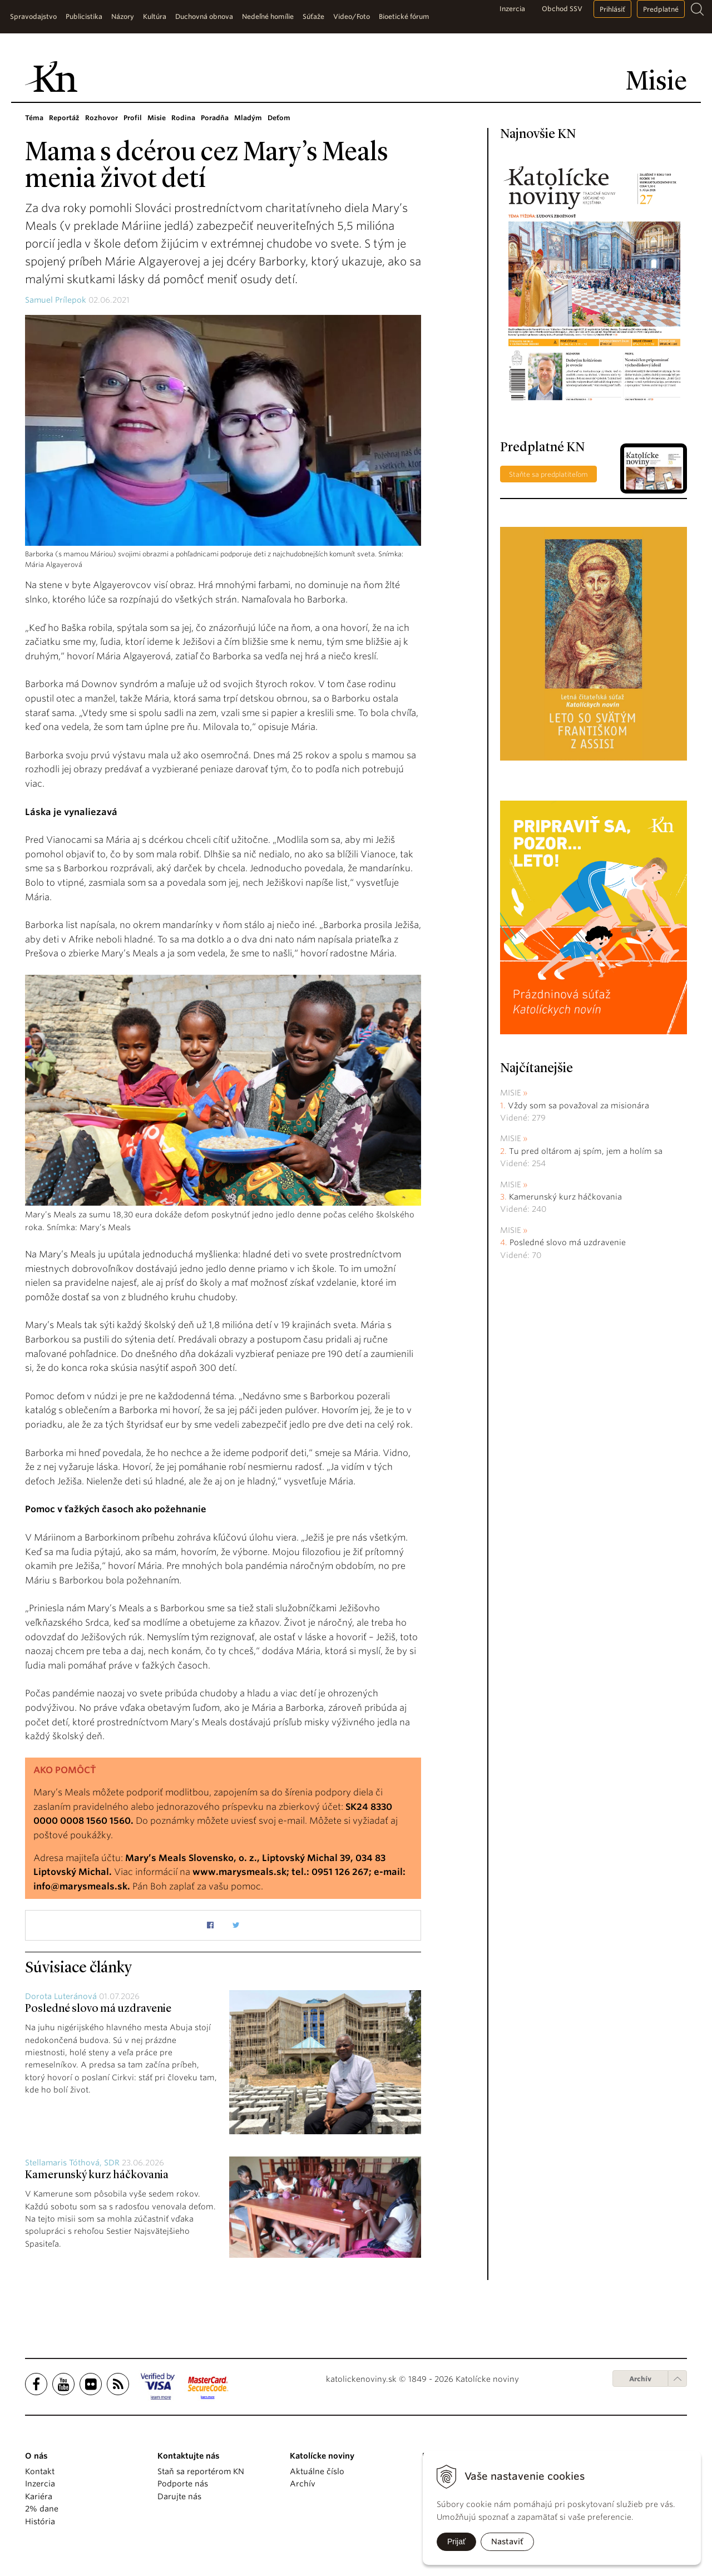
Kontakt (40, 2471)
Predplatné (661, 9)
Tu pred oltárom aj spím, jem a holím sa (585, 1151)
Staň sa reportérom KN (200, 2471)
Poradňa (215, 117)
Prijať (456, 2541)
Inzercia (512, 8)
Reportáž (64, 117)
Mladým (248, 117)
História (40, 2521)
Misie (156, 117)
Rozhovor (101, 117)
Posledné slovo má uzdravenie (98, 2009)
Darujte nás (179, 2496)
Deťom (279, 117)
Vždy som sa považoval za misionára (578, 1105)
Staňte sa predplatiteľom (548, 474)
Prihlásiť (612, 9)
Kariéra (38, 2496)
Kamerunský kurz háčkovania (97, 2175)
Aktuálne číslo (317, 2471)
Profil (132, 117)
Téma (34, 117)
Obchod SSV (562, 8)
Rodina (183, 117)
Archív (640, 2379)
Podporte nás (182, 2483)
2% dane (41, 2508)
